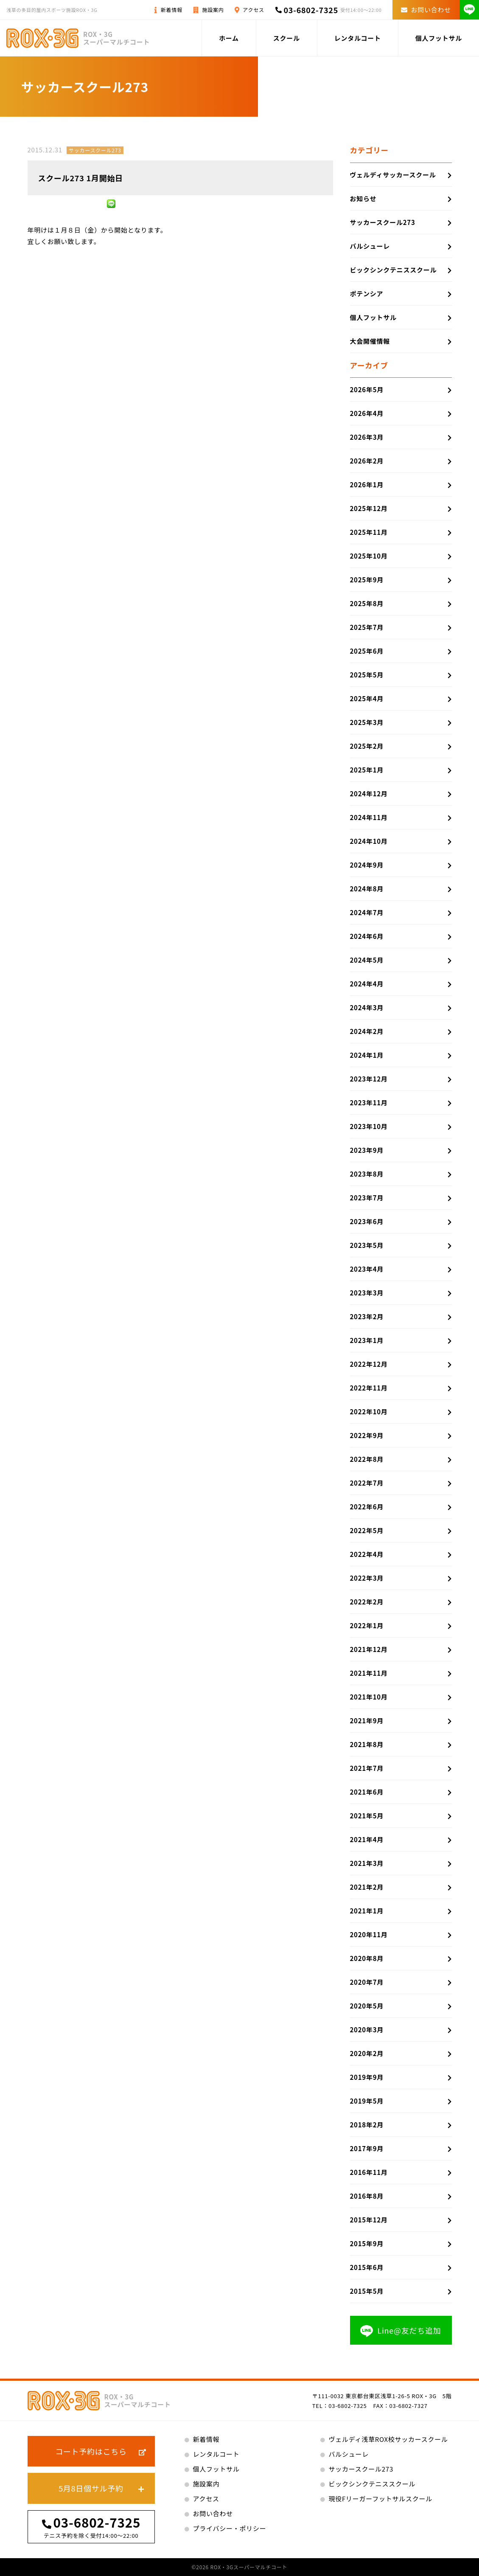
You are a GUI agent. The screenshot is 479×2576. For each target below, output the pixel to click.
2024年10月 (369, 841)
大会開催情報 (370, 341)
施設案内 (213, 9)
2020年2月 (367, 2053)
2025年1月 (367, 769)
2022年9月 (367, 1435)
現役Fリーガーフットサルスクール (380, 2498)
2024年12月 (369, 793)
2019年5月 (367, 2100)
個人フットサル (438, 38)
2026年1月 (367, 484)
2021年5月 (367, 1815)
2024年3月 (367, 1007)
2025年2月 (367, 746)
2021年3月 (367, 1863)
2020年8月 (367, 1958)
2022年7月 (367, 1482)
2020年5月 (367, 2005)
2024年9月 (367, 864)
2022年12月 (369, 1364)
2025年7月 (367, 627)
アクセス (253, 9)
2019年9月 (367, 2077)
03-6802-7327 (408, 2406)
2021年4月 (367, 1839)
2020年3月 (367, 2029)
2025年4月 (367, 698)
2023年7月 (367, 1197)
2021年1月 (367, 1910)
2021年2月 (367, 1886)
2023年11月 (369, 1102)
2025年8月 (367, 603)
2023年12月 (369, 1078)
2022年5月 (367, 1530)
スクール (286, 38)
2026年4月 (367, 413)
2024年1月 (367, 1055)
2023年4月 (367, 1268)
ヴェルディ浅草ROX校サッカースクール (388, 2439)
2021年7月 (367, 1768)
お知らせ (363, 198)
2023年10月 (369, 1126)
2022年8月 (367, 1459)
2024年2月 (367, 1031)
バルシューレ (370, 246)
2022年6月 (367, 1506)
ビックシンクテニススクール (393, 269)
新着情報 (171, 9)
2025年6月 (367, 650)
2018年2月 (367, 2124)
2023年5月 (367, 1245)
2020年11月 (369, 1934)
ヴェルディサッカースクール (393, 174)
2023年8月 (367, 1173)
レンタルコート (357, 38)
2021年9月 (367, 1720)
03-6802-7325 (310, 10)
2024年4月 (367, 983)
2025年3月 (367, 722)
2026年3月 (367, 437)
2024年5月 (367, 959)
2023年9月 (367, 1150)
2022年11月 (369, 1387)
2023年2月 (367, 1316)
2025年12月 (369, 508)
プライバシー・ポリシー (229, 2528)
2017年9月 (367, 2148)
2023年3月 (367, 1292)
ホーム (229, 38)
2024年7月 (367, 912)
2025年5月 (367, 674)
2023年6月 (367, 1221)
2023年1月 (367, 1340)
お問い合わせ (426, 9)
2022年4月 (367, 1554)
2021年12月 (369, 1649)
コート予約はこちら (91, 2451)
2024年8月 (367, 888)
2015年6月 (367, 2267)
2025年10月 (369, 555)
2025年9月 (367, 579)
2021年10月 (369, 1696)
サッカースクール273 (95, 150)
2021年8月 (367, 1744)
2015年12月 (369, 2219)
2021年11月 (369, 1673)
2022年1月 (367, 1625)
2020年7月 (367, 1982)
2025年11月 (369, 532)
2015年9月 (367, 2243)
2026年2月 (367, 460)
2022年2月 (367, 1601)
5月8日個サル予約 (91, 2488)
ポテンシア (367, 293)
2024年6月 (367, 936)
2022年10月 (369, 1411)
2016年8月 (367, 2195)
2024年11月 (369, 817)
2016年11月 (369, 2172)
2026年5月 (367, 389)
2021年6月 (367, 1791)
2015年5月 (367, 2291)
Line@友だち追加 (400, 2331)
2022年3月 (367, 1577)
